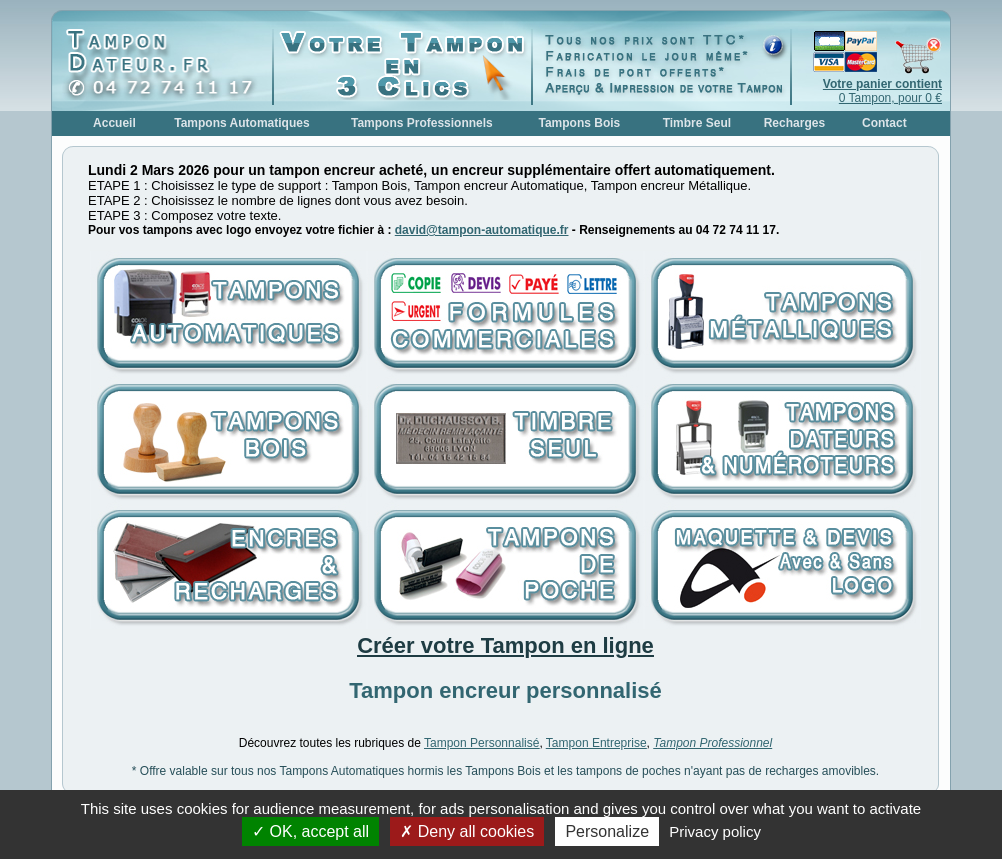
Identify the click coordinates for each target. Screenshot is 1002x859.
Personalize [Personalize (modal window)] (607, 831)
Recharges (794, 123)
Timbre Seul (697, 123)
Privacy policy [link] (715, 831)
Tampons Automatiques (241, 123)
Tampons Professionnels (422, 123)
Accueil (114, 123)
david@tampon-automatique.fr (482, 230)
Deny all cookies (467, 831)
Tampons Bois (579, 123)
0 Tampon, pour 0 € (882, 91)
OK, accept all (310, 831)
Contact (884, 123)
